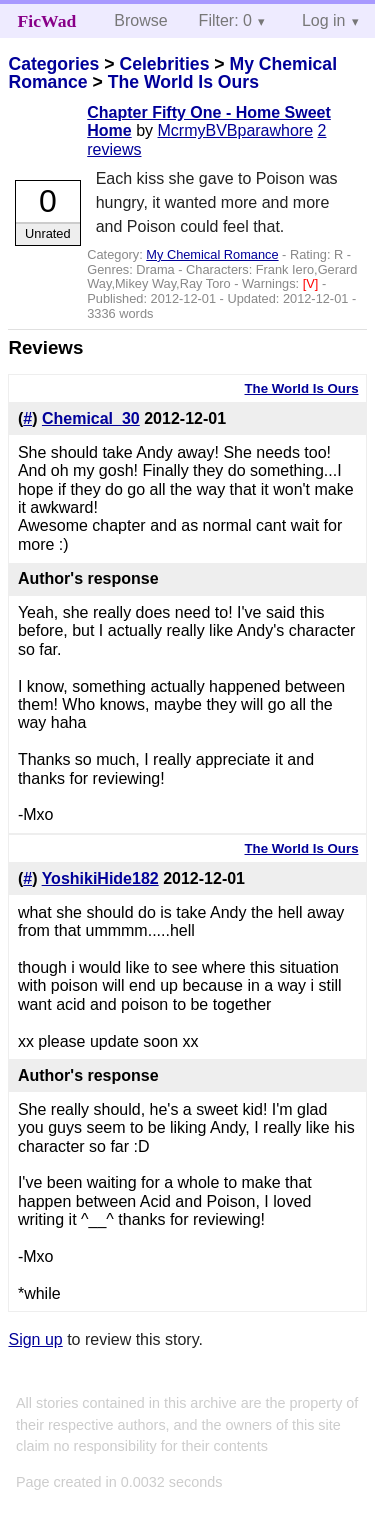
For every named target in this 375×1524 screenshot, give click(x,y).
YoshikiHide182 (100, 878)
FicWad (47, 21)
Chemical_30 (91, 418)
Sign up (35, 1339)
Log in (324, 20)
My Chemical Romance (212, 254)
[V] (312, 283)
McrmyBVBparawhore (235, 130)
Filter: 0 (225, 20)
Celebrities (164, 64)
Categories (53, 64)
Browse (140, 20)
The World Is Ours (183, 82)
